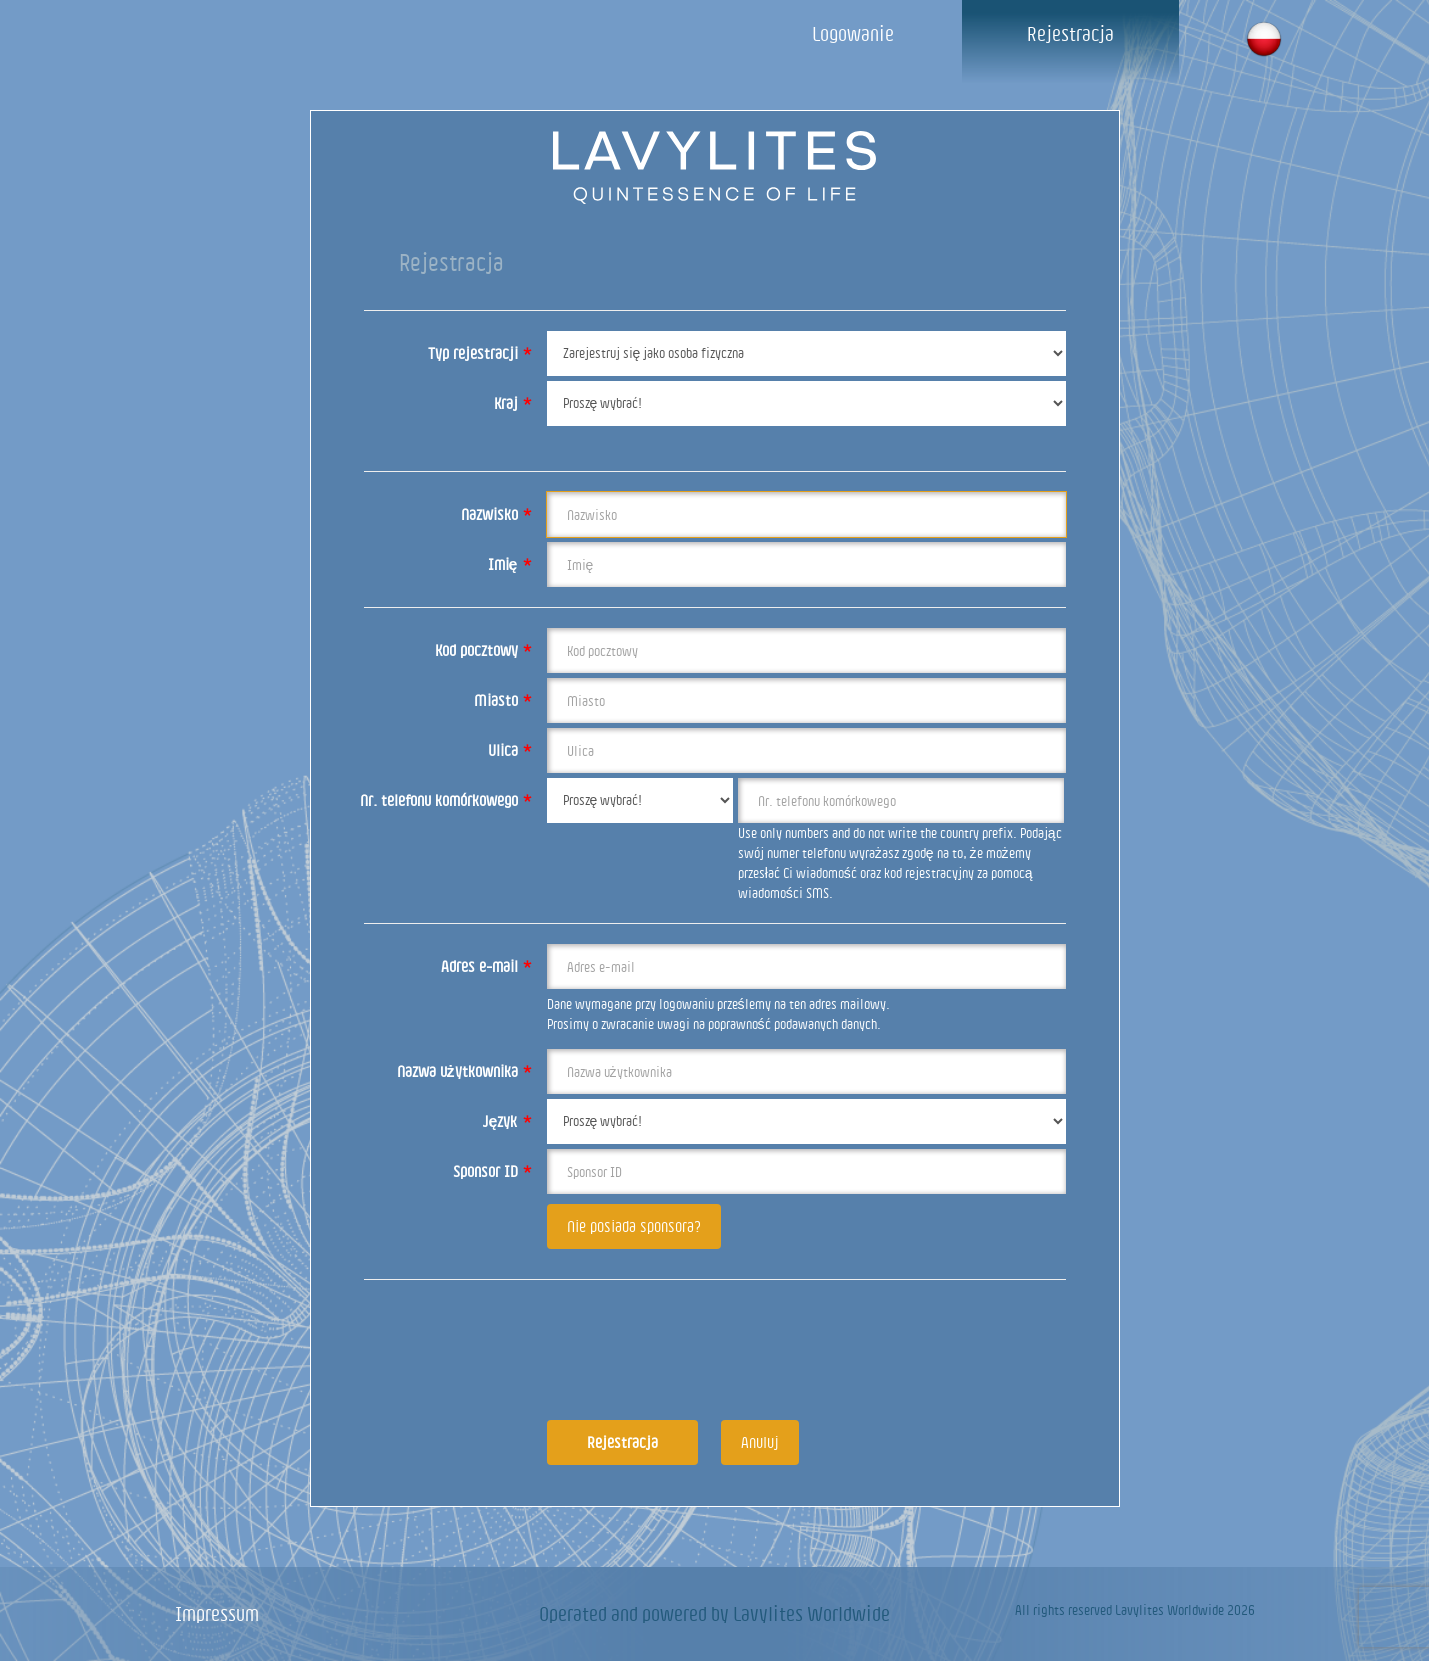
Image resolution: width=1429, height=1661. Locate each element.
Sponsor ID (492, 1171)
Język (507, 1121)
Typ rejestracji (480, 353)
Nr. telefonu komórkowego (446, 800)
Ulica (510, 750)
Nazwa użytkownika (464, 1071)
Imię (510, 564)
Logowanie (853, 33)
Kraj (513, 403)
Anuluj (760, 1442)
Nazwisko (496, 514)
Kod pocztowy (483, 650)
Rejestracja (1070, 33)
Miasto (503, 700)
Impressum (217, 1613)
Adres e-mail (486, 966)
